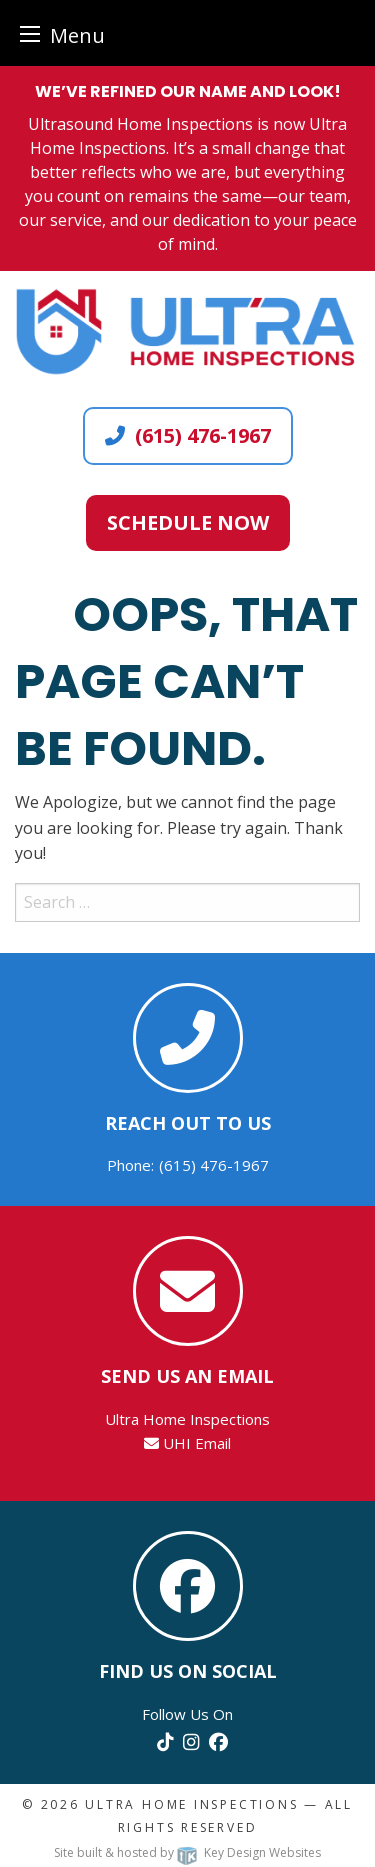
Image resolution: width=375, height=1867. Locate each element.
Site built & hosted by (187, 1852)
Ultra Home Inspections (191, 1804)
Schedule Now (188, 522)
